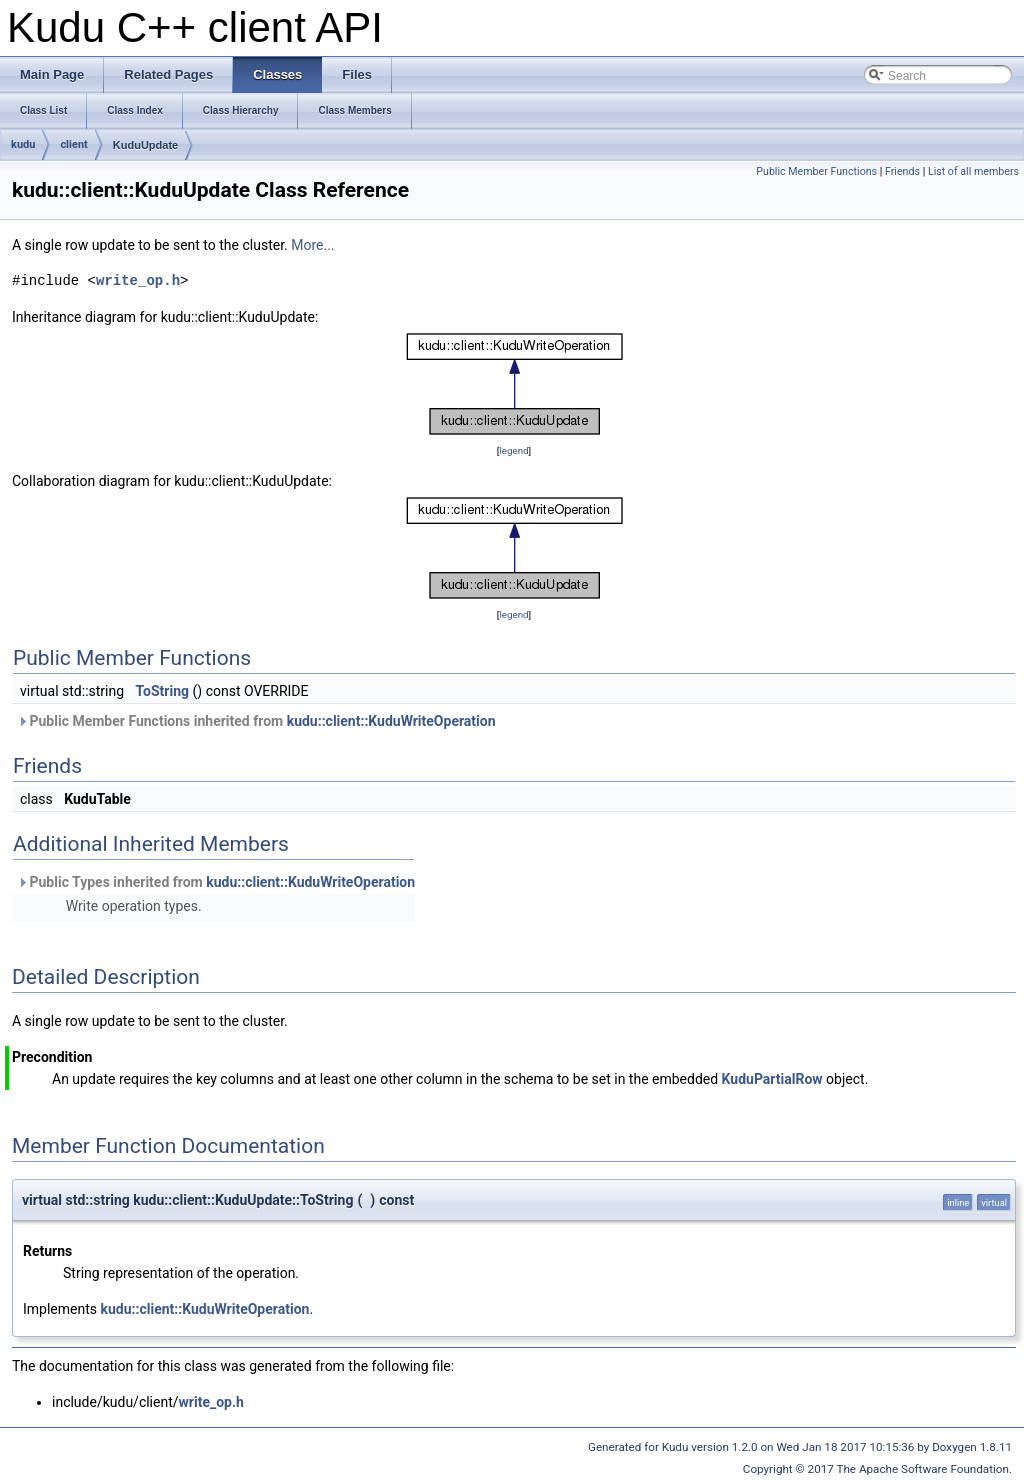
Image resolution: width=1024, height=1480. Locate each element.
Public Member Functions (816, 171)
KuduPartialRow (772, 1079)
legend (513, 450)
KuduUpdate (145, 145)
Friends (902, 171)
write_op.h (138, 280)
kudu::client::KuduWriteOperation (391, 721)
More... (312, 245)
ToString (162, 691)
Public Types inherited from (216, 882)
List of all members (973, 171)
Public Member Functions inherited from (256, 721)
